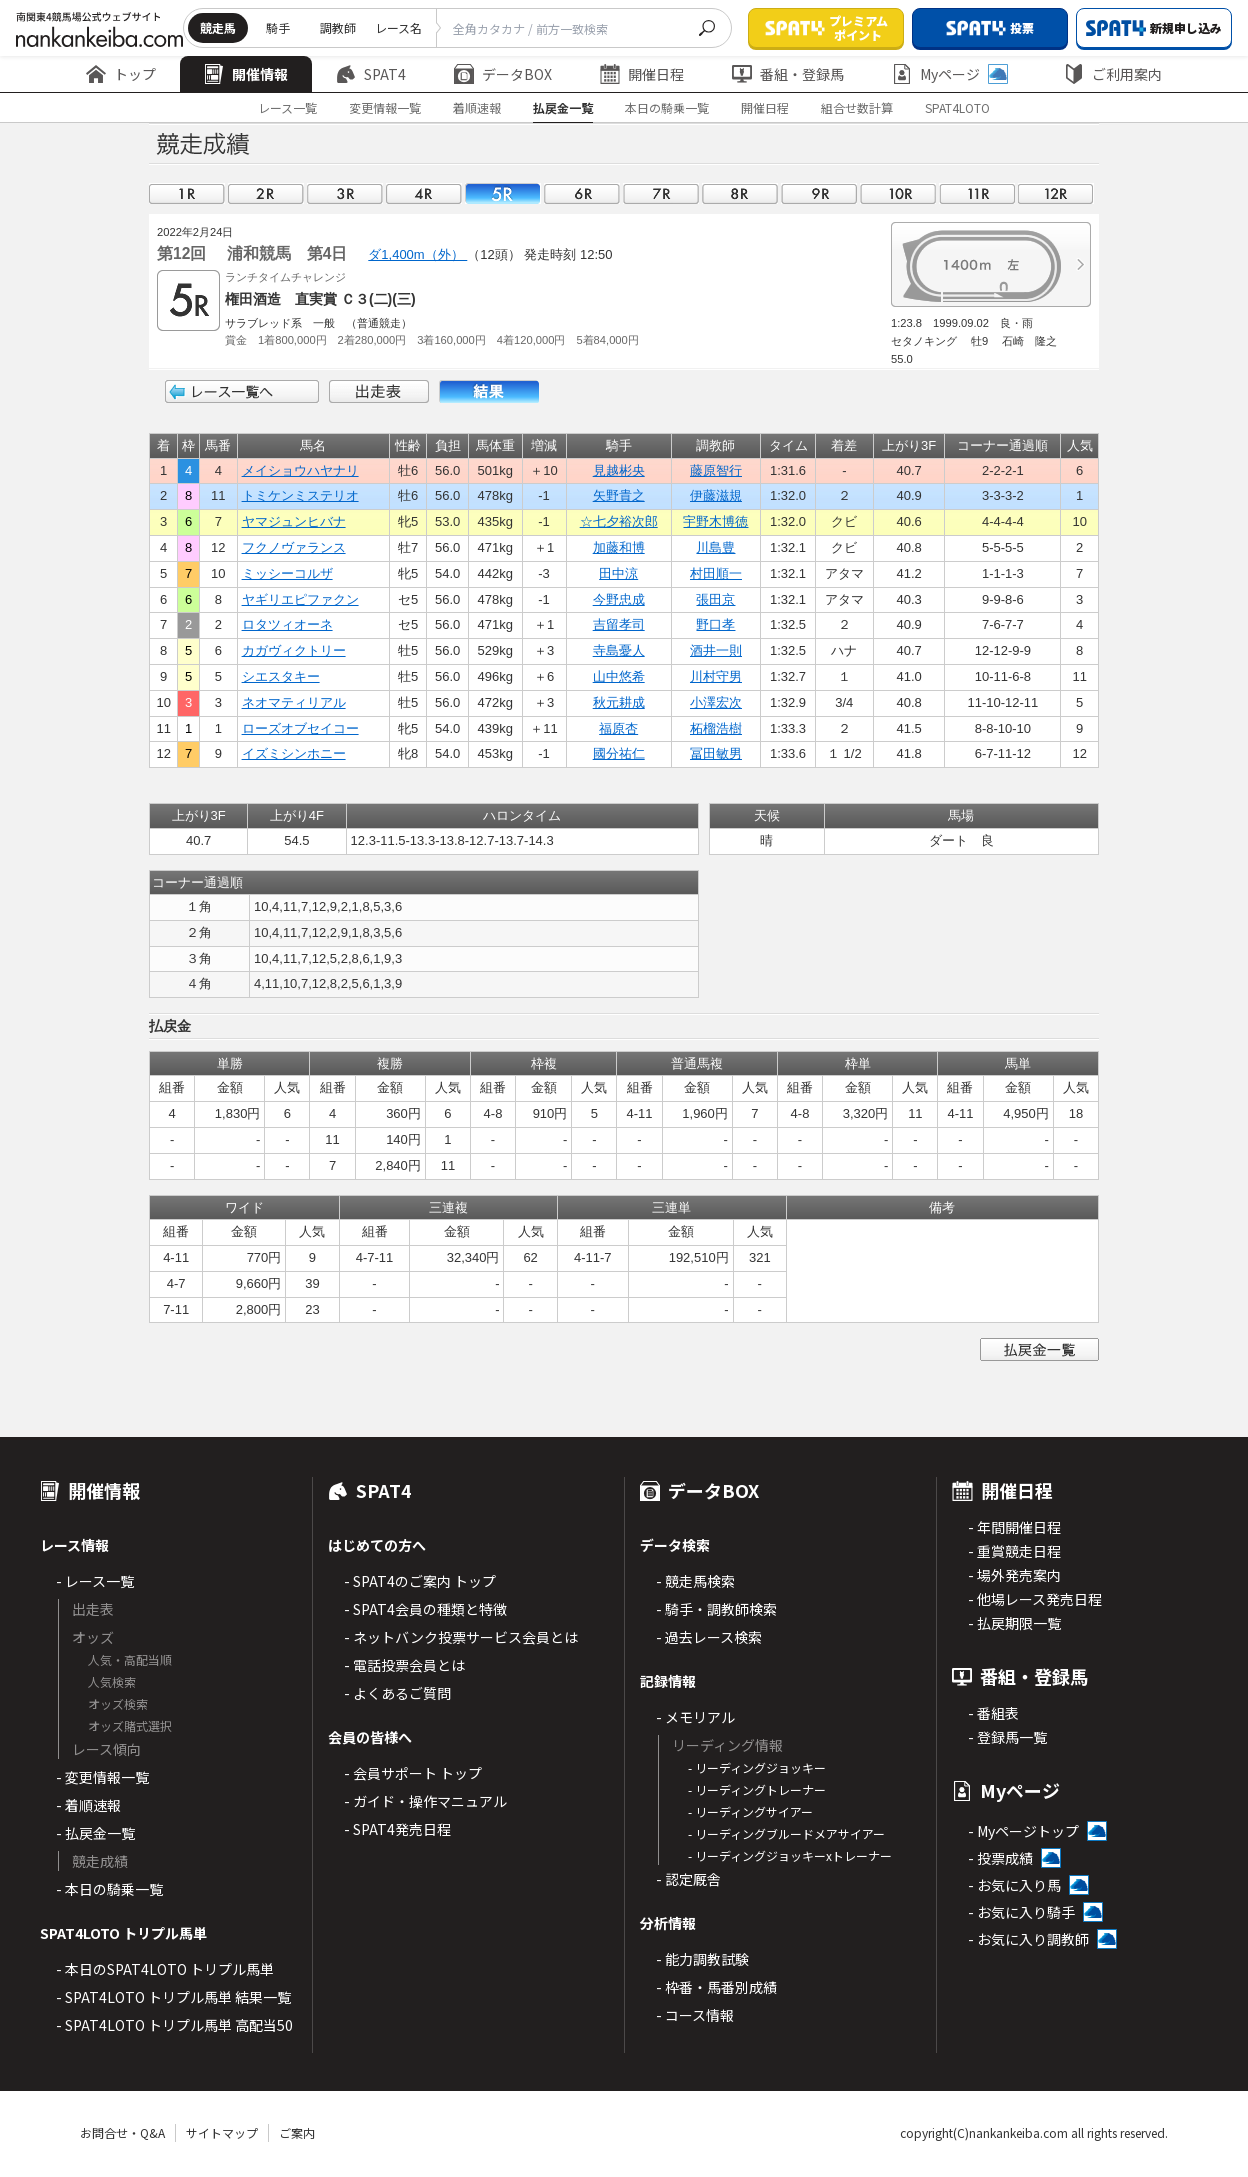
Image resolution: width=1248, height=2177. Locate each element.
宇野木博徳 (715, 521)
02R (266, 193)
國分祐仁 (619, 753)
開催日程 (642, 74)
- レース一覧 (95, 1581)
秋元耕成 (619, 702)
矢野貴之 (619, 495)
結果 (489, 391)
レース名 (398, 27)
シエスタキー (281, 676)
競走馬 (218, 27)
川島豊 (715, 547)
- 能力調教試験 (702, 1959)
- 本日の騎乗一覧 (109, 1889)
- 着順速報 (88, 1805)
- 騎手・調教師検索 (716, 1609)
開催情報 (246, 74)
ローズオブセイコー (300, 728)
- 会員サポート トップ (413, 1773)
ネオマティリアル (294, 702)
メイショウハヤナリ (300, 470)
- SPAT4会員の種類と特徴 (425, 1609)
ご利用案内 (1113, 74)
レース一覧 (287, 107)
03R (345, 193)
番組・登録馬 (788, 74)
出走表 (379, 391)
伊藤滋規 (716, 495)
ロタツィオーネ (287, 624)
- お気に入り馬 (1014, 1885)
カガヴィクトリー (294, 650)
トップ (121, 74)
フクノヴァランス (294, 547)
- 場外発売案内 (1014, 1575)
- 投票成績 (1000, 1858)
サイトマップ (222, 2132)
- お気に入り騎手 (1021, 1912)
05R (503, 193)
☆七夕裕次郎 (619, 521)
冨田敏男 (716, 753)
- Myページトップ (1023, 1831)
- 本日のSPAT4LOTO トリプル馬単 (165, 1969)
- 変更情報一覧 (102, 1777)
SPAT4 (371, 74)
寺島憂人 (619, 650)
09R (819, 193)
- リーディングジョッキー (757, 1767)
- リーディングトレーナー (757, 1789)
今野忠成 (619, 599)
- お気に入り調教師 (1028, 1939)
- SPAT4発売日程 (397, 1829)
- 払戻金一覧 (95, 1833)
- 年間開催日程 (1014, 1527)
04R (424, 193)
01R (187, 193)
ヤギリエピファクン (300, 599)
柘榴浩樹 (716, 728)
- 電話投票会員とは (404, 1665)
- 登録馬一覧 (1007, 1737)
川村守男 (716, 676)
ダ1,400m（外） (417, 254)
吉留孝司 (619, 624)
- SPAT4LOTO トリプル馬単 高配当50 (174, 2025)
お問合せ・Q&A (122, 2132)
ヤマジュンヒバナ (294, 521)
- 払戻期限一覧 (1014, 1623)
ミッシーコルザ (287, 573)
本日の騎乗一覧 (667, 107)
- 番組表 (993, 1713)
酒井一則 (716, 650)
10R (898, 193)
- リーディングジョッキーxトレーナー (790, 1855)
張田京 (715, 599)
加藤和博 (619, 547)
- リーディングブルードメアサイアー (786, 1833)
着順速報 (477, 107)
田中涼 (618, 573)
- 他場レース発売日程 (1035, 1599)
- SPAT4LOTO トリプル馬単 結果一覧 (173, 1997)
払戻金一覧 (563, 107)
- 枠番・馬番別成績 (716, 1987)
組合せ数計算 (857, 107)
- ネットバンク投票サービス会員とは (461, 1637)
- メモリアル (695, 1717)
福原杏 (618, 728)
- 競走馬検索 (695, 1581)
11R (977, 193)
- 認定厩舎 (688, 1879)
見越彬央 (619, 470)
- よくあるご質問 (397, 1693)
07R (661, 193)
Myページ (950, 74)
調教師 (338, 27)
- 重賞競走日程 (1014, 1551)
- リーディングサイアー (750, 1811)
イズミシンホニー (294, 753)
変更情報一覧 (385, 107)
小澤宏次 (716, 702)
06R (582, 193)
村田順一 (716, 573)
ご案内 (297, 2132)
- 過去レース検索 (709, 1637)
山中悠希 (619, 676)
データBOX (503, 74)
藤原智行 (716, 470)
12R (1056, 193)
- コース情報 (695, 2015)
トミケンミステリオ (300, 495)
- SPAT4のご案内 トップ (420, 1581)
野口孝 (715, 624)
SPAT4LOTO (957, 107)
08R (740, 193)
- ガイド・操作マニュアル (425, 1801)
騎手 (278, 27)
